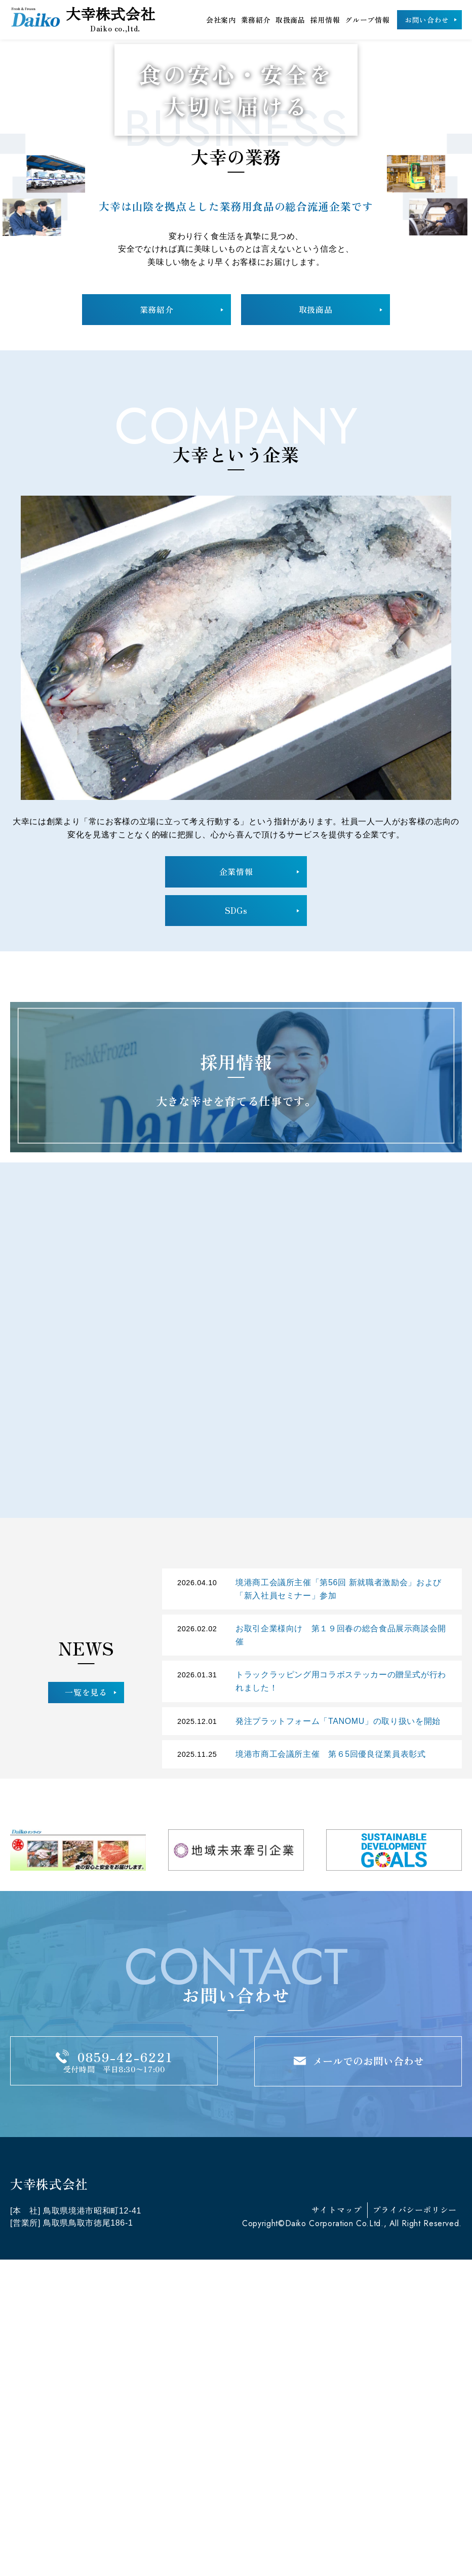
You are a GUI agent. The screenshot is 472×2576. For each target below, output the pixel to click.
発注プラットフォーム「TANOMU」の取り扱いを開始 (338, 2037)
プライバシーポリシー (415, 2525)
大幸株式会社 (87, 19)
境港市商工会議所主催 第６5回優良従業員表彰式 (330, 2070)
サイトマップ (336, 2525)
